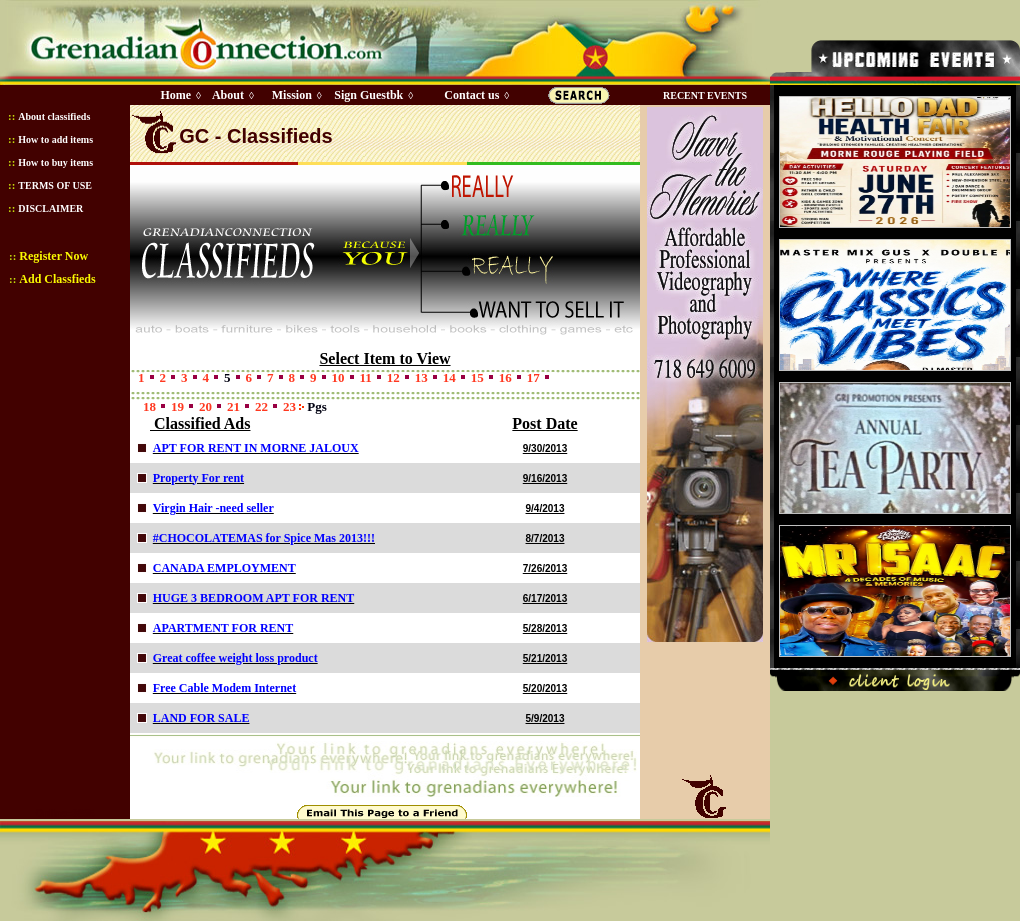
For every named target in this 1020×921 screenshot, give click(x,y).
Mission (292, 95)
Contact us (471, 95)
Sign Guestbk (372, 95)
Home (175, 95)
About (228, 95)
